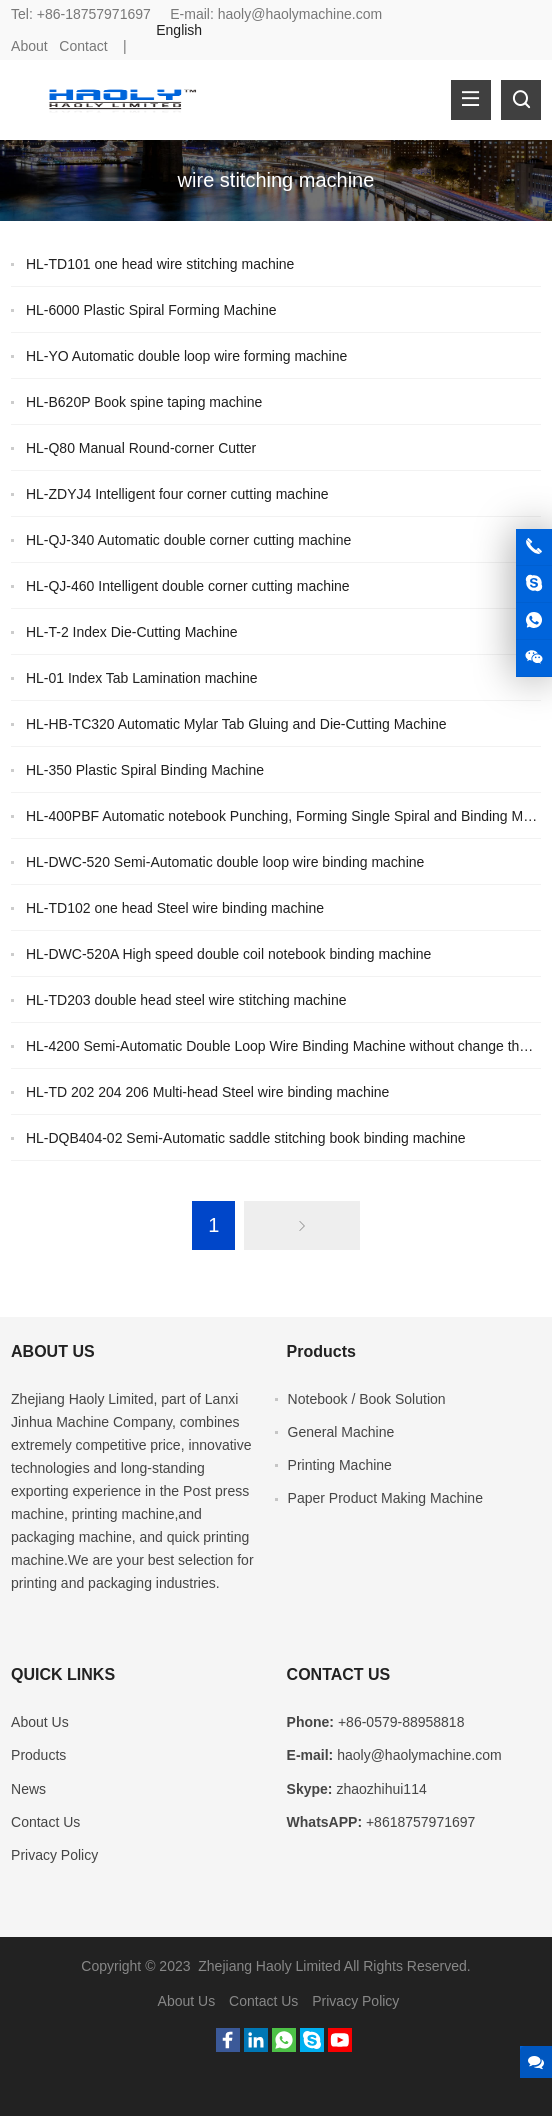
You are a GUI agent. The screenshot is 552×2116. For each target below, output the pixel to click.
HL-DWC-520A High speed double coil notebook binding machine (228, 954)
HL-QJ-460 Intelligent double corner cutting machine (188, 586)
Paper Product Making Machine (385, 1498)
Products (38, 1755)
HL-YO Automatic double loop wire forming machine (186, 356)
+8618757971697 (420, 1822)
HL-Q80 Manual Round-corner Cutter (141, 448)
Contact (83, 46)
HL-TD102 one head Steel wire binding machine (175, 908)
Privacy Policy (54, 1855)
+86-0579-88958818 (401, 1722)
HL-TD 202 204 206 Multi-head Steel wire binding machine (207, 1092)
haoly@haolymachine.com (300, 14)
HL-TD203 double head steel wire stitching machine (186, 1000)
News (28, 1789)
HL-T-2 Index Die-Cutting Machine (132, 632)
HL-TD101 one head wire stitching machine (160, 264)
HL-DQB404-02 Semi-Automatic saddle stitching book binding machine (246, 1138)
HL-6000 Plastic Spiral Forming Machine (151, 310)
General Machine (341, 1432)
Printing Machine (340, 1465)
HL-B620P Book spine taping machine (144, 402)
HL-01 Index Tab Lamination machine (142, 678)
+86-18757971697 (94, 14)
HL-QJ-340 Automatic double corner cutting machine (188, 540)
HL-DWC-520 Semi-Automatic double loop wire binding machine (225, 862)
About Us (40, 1722)
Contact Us (45, 1822)
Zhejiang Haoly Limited (82, 1399)
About (29, 46)
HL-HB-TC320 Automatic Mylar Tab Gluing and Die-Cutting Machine (236, 724)
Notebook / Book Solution (367, 1399)
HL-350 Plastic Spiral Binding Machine (145, 770)
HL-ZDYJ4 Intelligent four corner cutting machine (177, 494)
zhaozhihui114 (381, 1789)
